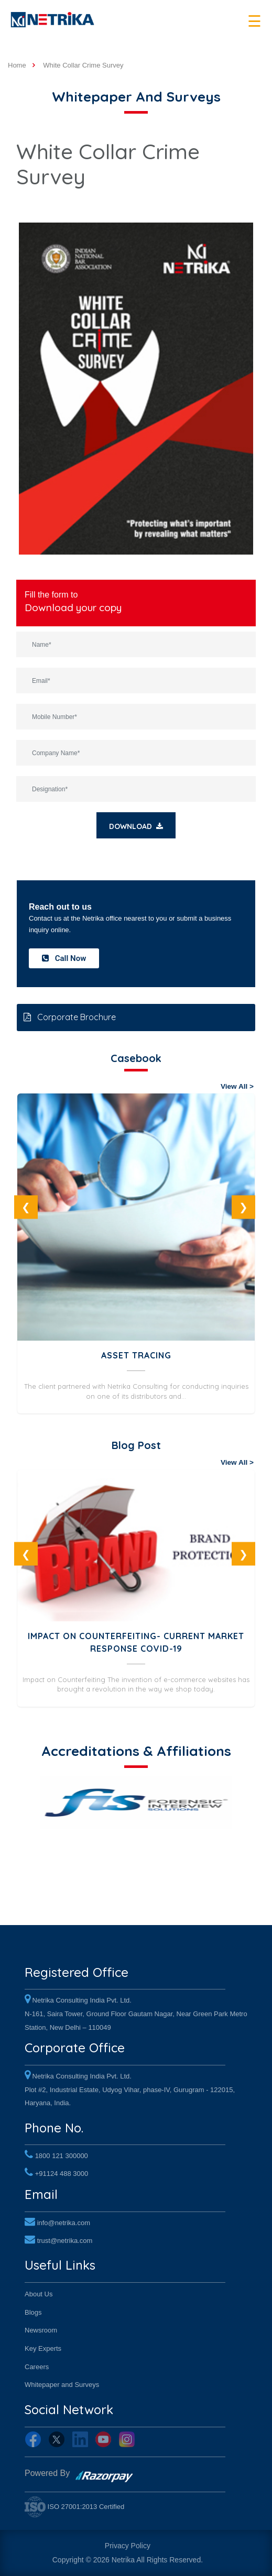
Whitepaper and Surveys (62, 2385)
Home (17, 65)
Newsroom (41, 2330)
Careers (37, 2367)
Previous (26, 1207)
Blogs (33, 2312)
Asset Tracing (136, 1355)
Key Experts (43, 2348)
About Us (38, 2294)
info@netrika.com (63, 2223)
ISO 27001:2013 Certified (74, 2507)
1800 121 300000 (61, 2156)
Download (136, 826)
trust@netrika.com (65, 2241)
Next (243, 1207)
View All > (237, 1086)
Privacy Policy (127, 2545)
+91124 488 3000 (62, 2173)
